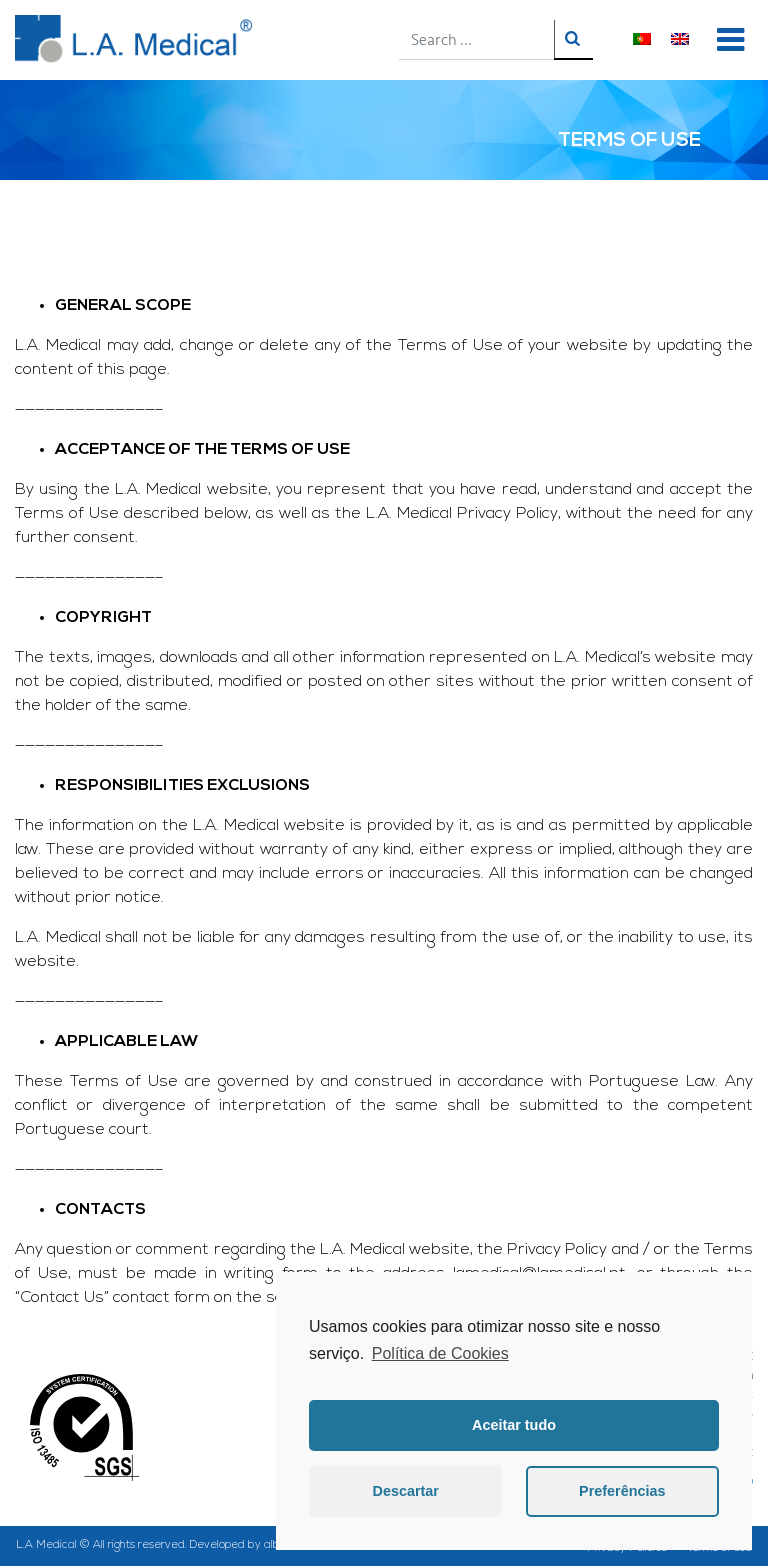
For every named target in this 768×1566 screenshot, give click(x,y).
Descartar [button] (406, 1491)
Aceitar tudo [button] (514, 1425)
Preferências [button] (622, 1491)
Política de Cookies (440, 1353)
